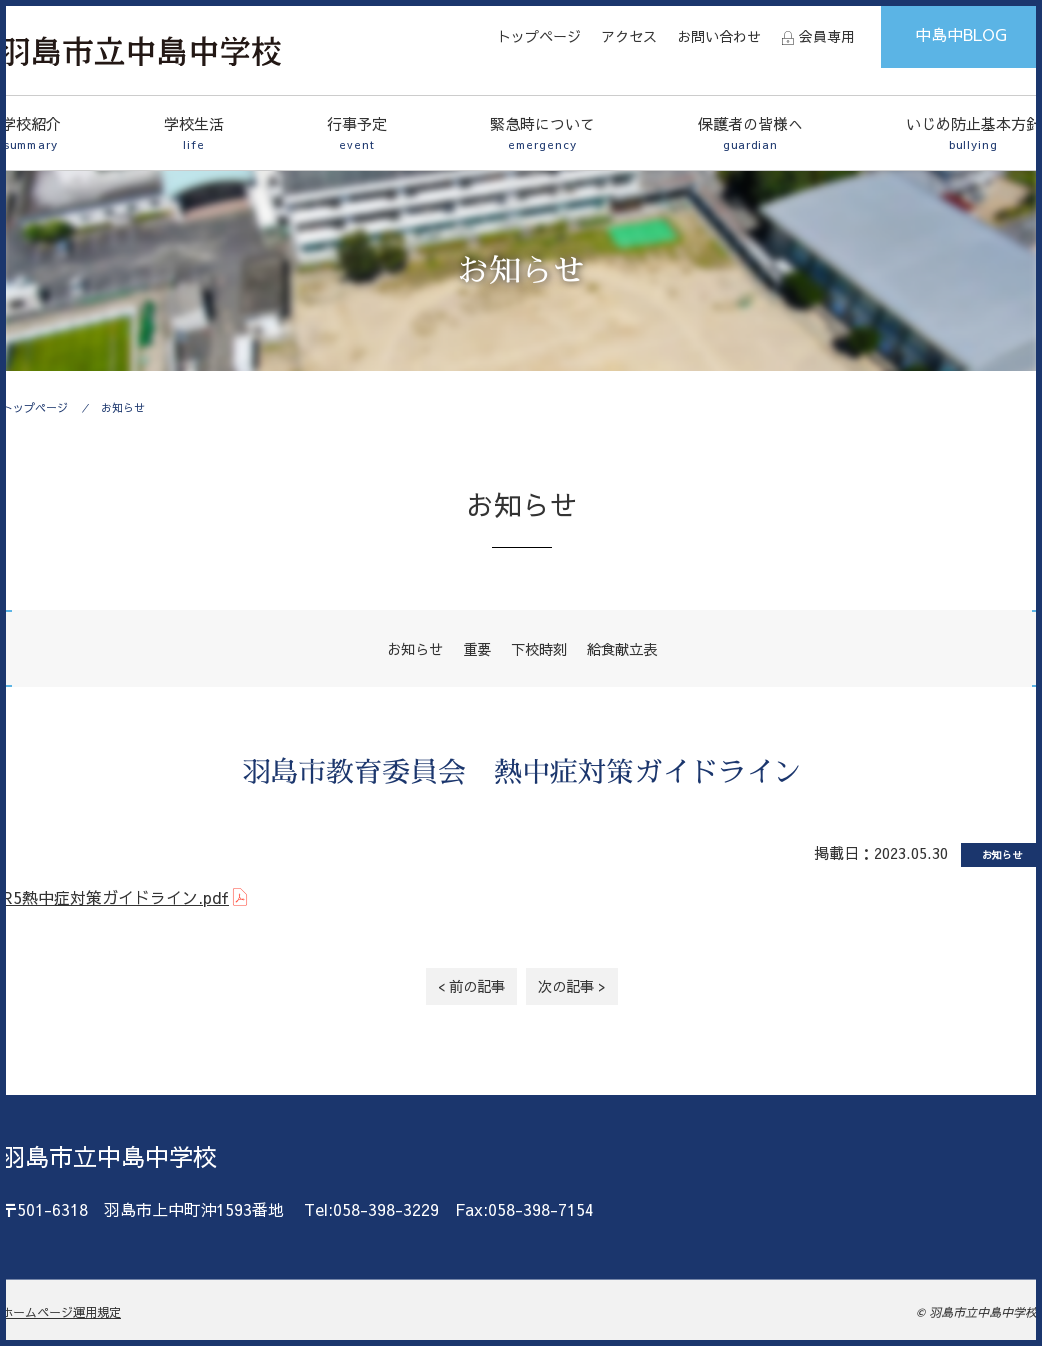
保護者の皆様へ (750, 133)
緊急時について (542, 133)
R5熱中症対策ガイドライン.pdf (115, 897)
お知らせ (123, 407)
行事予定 (357, 133)
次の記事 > (572, 986)
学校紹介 (31, 133)
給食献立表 (622, 649)
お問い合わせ (719, 36)
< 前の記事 (471, 986)
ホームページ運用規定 (61, 1312)
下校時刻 (539, 649)
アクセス (629, 36)
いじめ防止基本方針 (973, 133)
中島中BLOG (961, 34)
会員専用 (827, 36)
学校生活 (194, 133)
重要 (477, 649)
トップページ (539, 36)
